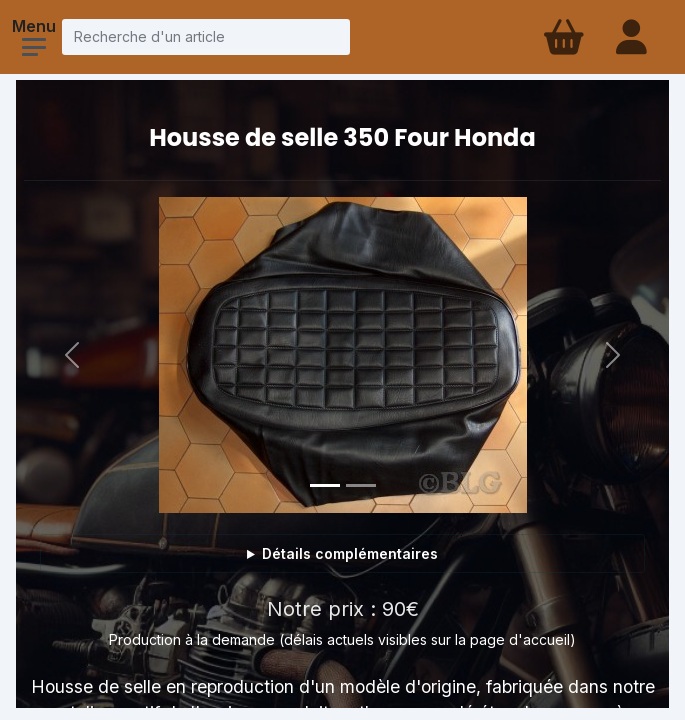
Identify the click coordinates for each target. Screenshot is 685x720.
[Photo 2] (361, 485)
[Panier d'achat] (562, 37)
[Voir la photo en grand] (343, 355)
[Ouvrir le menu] (34, 47)
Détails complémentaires (350, 553)
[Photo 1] (325, 485)
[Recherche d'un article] (206, 36)
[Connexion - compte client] (633, 37)
